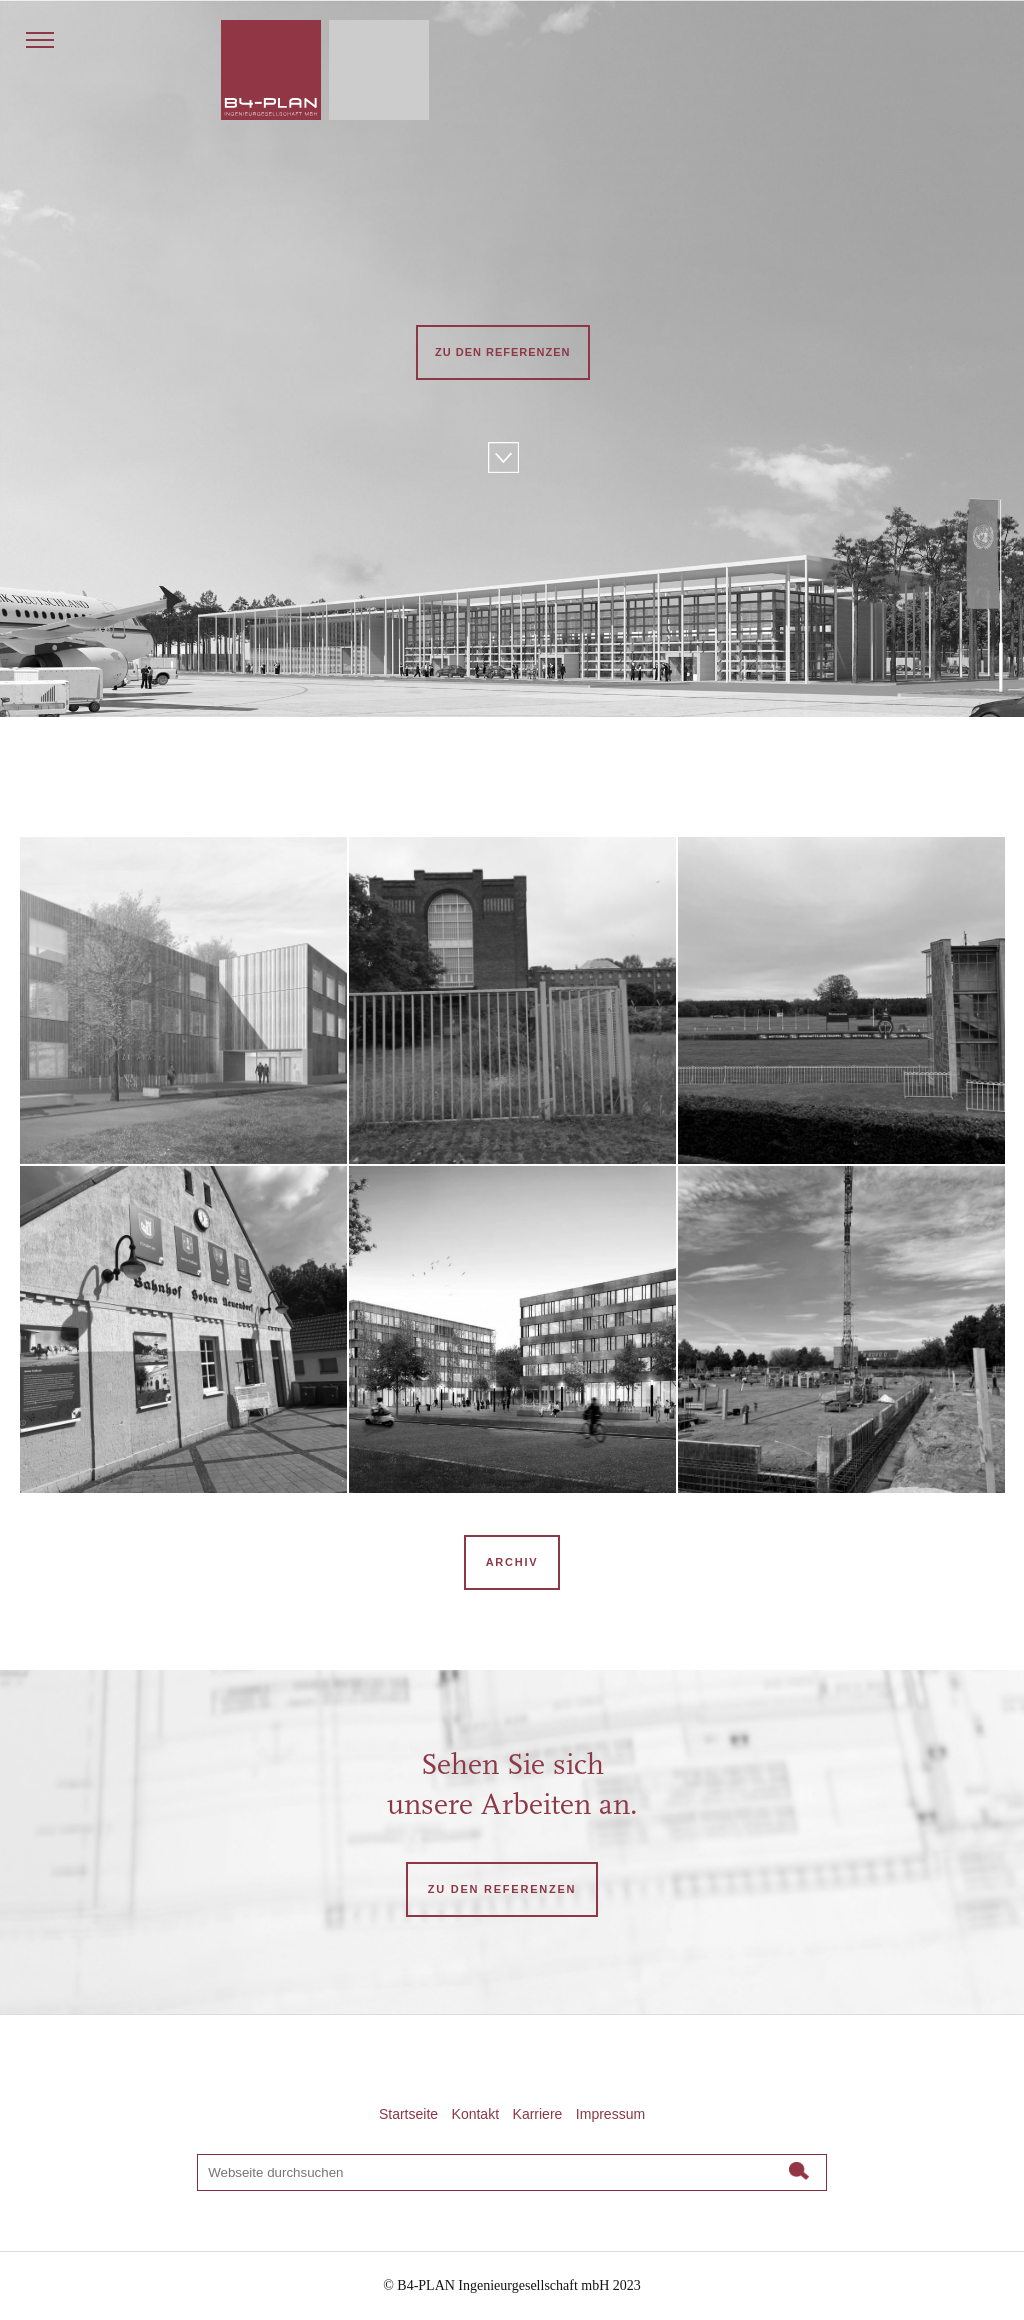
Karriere (538, 2114)
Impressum (610, 2114)
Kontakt (475, 2114)
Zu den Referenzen (503, 352)
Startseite (408, 2114)
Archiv (512, 1562)
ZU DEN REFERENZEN (502, 1889)
